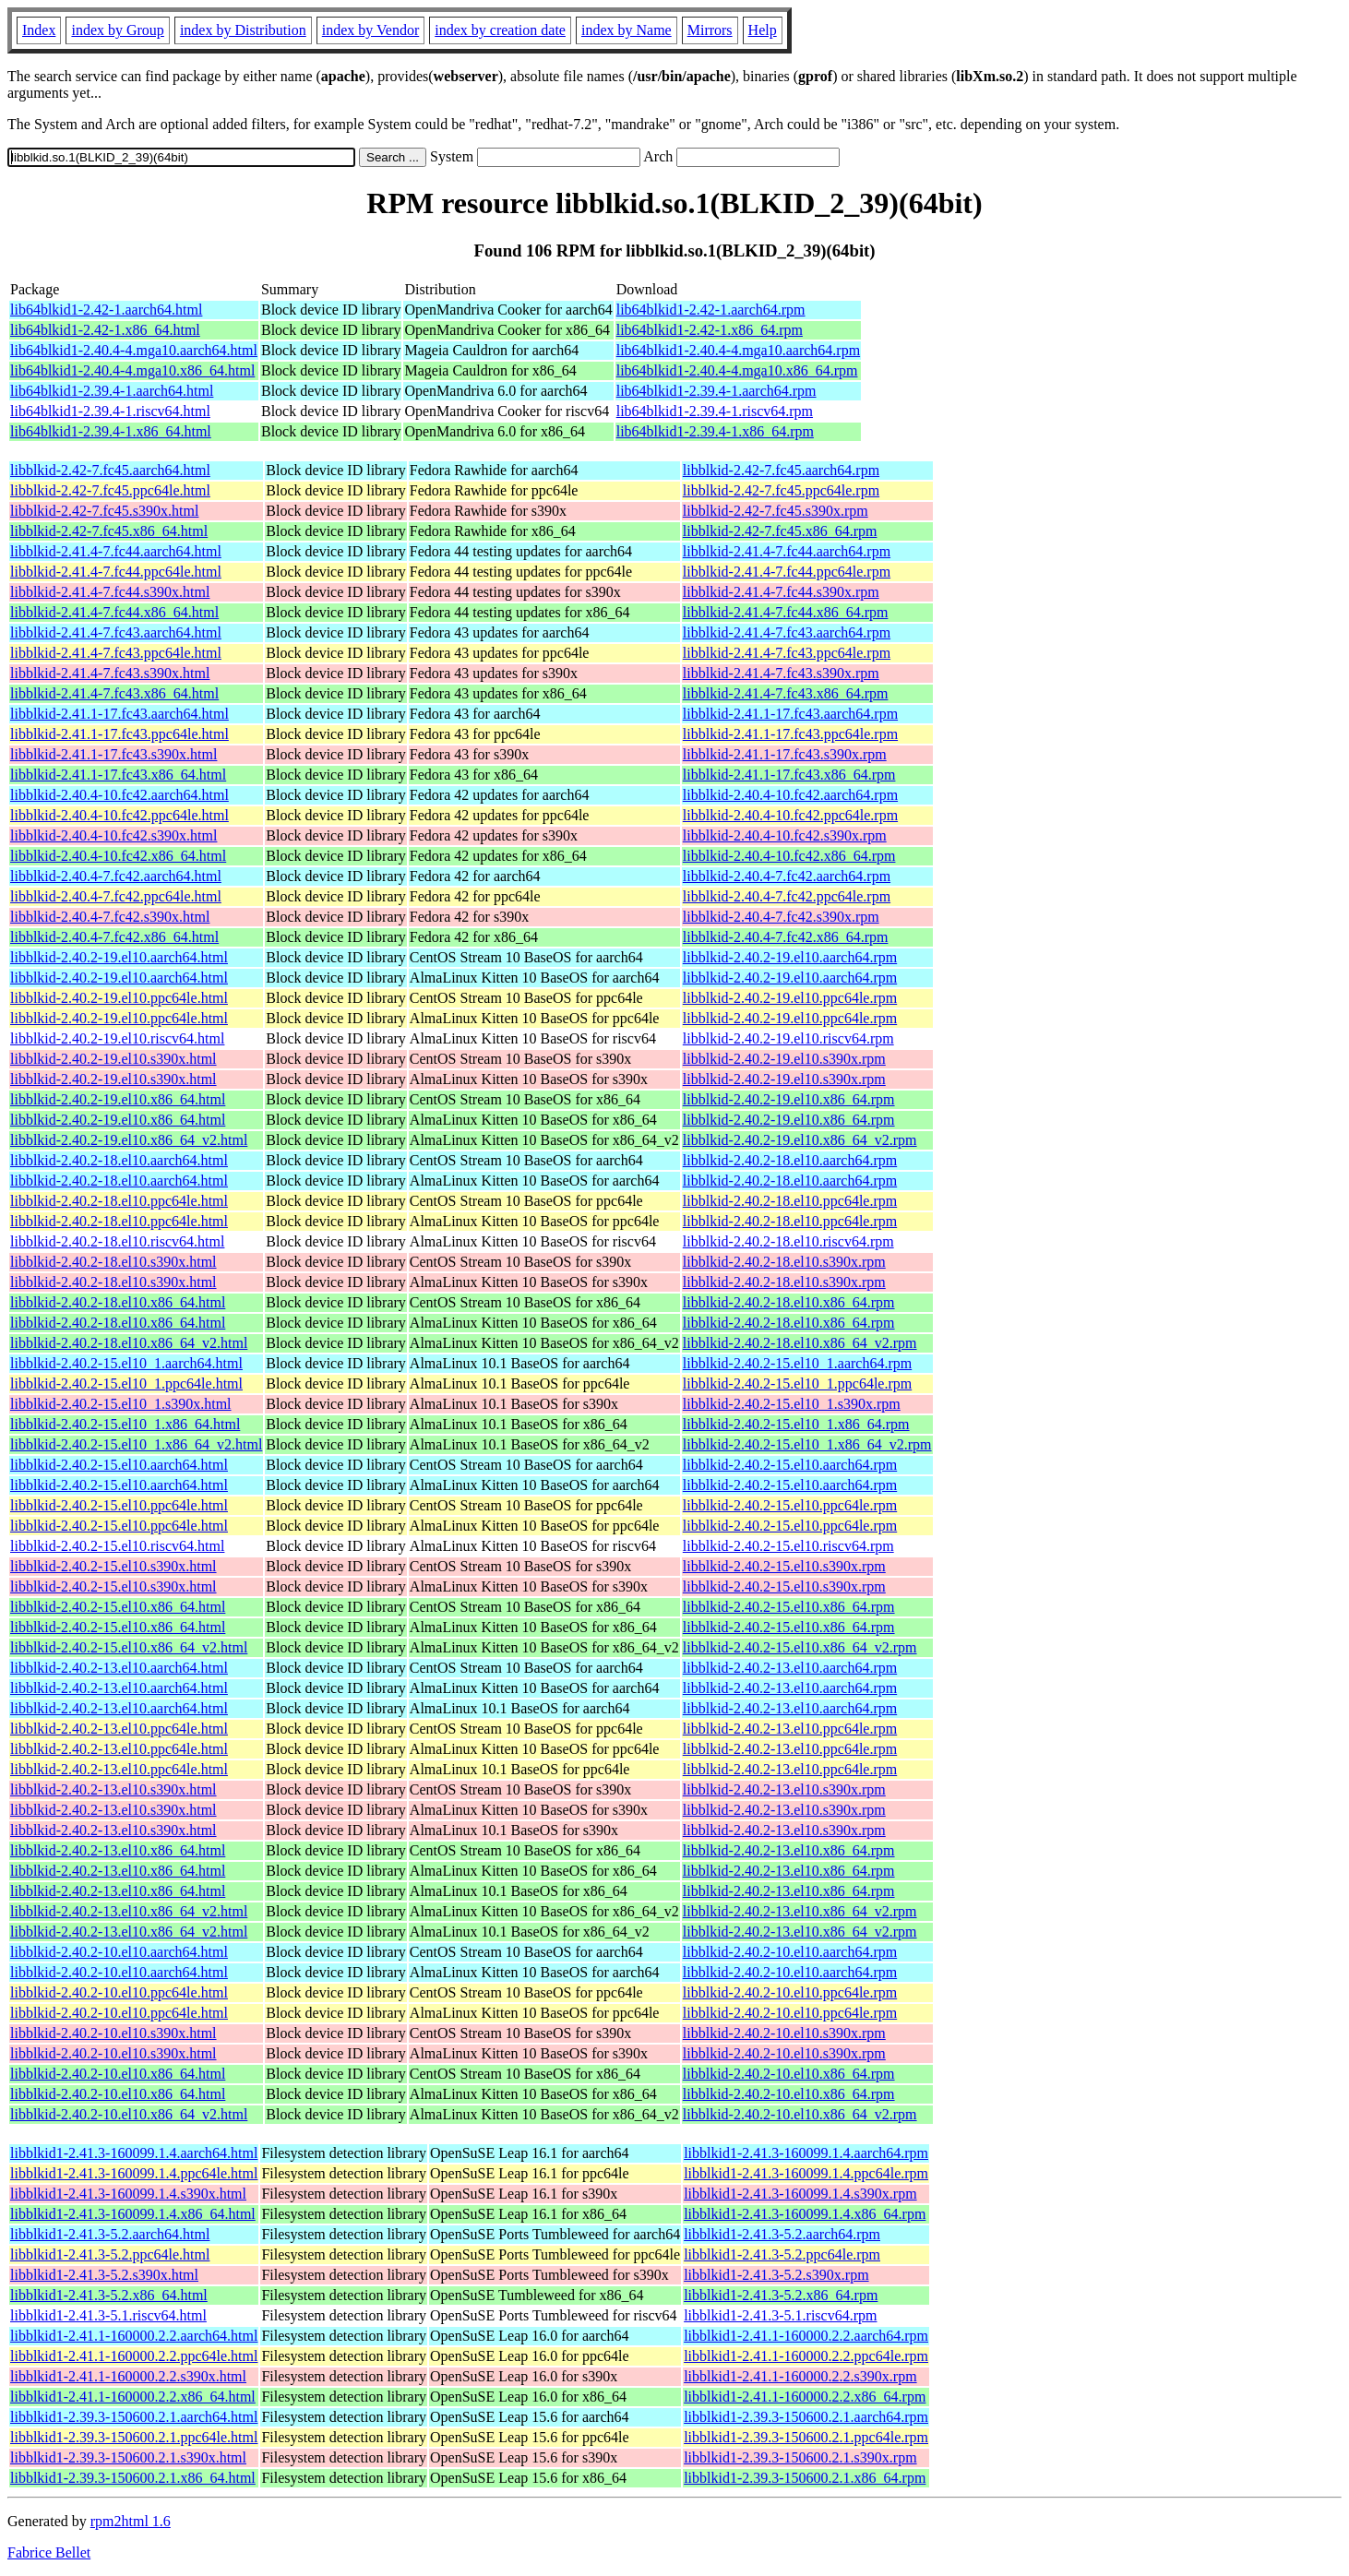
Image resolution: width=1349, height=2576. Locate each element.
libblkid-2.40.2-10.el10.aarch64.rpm (790, 1952)
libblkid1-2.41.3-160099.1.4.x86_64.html (133, 2214)
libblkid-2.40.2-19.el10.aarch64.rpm (790, 957)
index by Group (117, 30)
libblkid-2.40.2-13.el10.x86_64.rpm (789, 1850)
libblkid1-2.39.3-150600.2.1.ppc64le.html (133, 2437)
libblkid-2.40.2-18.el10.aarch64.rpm (790, 1160)
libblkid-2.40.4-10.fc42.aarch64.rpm (790, 795)
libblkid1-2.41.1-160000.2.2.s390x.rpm (800, 2376)
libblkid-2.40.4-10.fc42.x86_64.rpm (789, 856)
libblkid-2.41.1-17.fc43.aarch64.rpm (790, 714)
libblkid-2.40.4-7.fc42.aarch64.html (115, 876)
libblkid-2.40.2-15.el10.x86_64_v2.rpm (800, 1647)
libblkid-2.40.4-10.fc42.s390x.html (113, 835)
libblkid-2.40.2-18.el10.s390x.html (113, 1262)
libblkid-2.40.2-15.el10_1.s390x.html (121, 1404)
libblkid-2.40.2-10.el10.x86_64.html (117, 2073)
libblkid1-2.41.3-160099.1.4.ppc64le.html (133, 2173)
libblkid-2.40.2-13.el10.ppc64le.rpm (790, 1728)
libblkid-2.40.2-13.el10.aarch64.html (119, 1668)
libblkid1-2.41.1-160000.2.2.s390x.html (128, 2376)
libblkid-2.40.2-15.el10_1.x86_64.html (125, 1424)
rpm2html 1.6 (130, 2521)
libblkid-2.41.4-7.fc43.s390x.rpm (781, 673)
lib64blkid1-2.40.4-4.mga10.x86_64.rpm (737, 370)
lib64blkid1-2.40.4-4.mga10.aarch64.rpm (738, 350)
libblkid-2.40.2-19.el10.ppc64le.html (119, 998)
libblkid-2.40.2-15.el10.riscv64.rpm (788, 1546)
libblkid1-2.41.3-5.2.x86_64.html (109, 2295)
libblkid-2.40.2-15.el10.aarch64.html (119, 1465)
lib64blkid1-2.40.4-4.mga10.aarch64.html (133, 350)
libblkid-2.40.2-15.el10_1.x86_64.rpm (796, 1424)
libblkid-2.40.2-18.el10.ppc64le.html (119, 1201)
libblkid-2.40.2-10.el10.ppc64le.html (119, 1992)
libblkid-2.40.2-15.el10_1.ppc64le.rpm (797, 1383)
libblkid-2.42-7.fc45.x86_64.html (109, 531)
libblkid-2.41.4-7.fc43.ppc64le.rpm (786, 653)
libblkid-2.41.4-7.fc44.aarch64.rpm (786, 551)
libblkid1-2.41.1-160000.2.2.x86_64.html (133, 2396)
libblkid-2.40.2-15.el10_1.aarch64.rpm (797, 1363)
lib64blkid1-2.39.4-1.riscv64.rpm (714, 411)
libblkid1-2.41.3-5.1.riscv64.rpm (780, 2315)
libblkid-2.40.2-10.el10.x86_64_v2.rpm (800, 2114)
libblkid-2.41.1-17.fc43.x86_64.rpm (789, 774)
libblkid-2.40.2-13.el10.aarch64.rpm (790, 1668)
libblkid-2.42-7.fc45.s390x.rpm (775, 511)
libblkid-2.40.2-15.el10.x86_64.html (117, 1607)
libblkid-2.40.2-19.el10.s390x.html (113, 1059)
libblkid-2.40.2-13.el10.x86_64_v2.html (128, 1911)
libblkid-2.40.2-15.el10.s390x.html (113, 1566)
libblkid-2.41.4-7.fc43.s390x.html (109, 673)
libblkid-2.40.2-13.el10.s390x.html (113, 1789)
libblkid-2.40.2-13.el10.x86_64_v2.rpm (800, 1911)
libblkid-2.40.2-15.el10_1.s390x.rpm (792, 1404)
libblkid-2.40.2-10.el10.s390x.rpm (784, 2033)
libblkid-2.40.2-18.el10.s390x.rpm (784, 1262)
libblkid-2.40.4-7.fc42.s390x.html (109, 916)
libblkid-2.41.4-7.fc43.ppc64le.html (115, 653)
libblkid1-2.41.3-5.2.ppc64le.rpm (782, 2254)
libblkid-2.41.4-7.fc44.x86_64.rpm (786, 612)
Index (38, 30)
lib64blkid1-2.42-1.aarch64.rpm (711, 309)
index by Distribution (243, 30)
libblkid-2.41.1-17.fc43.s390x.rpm (785, 754)
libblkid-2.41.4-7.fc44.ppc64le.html (115, 571)
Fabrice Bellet (48, 2552)
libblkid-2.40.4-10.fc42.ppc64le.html (119, 815)
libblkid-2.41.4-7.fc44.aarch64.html (115, 551)
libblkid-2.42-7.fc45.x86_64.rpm (780, 531)
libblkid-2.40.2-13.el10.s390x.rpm (784, 1789)
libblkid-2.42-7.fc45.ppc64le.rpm (781, 490)
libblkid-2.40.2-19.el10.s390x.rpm (784, 1059)
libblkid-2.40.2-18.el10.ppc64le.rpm (790, 1201)
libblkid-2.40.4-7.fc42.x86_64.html (114, 937)
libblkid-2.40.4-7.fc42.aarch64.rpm (786, 876)
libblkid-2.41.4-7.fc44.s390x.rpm (781, 592)
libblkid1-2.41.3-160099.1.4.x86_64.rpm (804, 2214)
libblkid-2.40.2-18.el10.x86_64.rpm (789, 1302)
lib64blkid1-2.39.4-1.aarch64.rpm (716, 391)
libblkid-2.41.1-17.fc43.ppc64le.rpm (790, 734)
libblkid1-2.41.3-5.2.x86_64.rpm (780, 2295)
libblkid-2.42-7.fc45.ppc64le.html (110, 490)
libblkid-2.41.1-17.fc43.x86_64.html (118, 774)
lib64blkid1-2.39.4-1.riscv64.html (110, 411)
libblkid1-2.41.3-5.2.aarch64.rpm (782, 2234)
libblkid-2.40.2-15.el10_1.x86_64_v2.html (136, 1444)
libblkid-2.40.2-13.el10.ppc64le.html (119, 1728)
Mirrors (710, 30)
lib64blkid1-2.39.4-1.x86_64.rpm (715, 431)
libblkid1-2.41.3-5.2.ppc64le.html (109, 2254)
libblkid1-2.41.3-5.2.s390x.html (104, 2275)
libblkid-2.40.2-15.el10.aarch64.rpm (790, 1465)
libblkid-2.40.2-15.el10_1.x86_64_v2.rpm (807, 1444)
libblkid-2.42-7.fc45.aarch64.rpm (781, 470)
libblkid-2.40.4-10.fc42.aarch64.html (119, 795)
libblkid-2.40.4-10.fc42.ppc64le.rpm (790, 815)
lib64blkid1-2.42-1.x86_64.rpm (709, 330)
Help (762, 30)
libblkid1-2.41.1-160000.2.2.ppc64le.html (133, 2356)
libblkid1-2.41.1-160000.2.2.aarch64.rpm (806, 2335)
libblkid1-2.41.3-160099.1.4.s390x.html (128, 2193)
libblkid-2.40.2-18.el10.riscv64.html (117, 1241)
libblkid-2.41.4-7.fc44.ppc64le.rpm (786, 571)
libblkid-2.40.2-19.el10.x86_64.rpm (789, 1099)
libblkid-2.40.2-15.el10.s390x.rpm (784, 1566)
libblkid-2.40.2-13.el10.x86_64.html (117, 1850)
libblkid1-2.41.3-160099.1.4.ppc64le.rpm (806, 2173)
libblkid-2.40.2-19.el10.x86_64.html (117, 1099)
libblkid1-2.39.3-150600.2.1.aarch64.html (133, 2417)
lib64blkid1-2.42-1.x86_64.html (105, 330)
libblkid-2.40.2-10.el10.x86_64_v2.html (128, 2114)
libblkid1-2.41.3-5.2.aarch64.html (109, 2234)
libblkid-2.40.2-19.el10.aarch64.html (119, 957)
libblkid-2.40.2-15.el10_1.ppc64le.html (126, 1383)
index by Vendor (370, 30)
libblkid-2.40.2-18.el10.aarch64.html (119, 1160)
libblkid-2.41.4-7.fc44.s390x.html (109, 592)
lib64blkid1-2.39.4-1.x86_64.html (110, 431)
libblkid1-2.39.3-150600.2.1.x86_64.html (133, 2478)
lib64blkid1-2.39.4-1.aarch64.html (111, 391)
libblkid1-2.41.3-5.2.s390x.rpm (776, 2275)
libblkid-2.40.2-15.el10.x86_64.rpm (789, 1607)
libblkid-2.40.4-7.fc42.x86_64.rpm (786, 937)
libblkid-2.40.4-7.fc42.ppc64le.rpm (786, 896)
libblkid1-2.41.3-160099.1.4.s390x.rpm (800, 2193)
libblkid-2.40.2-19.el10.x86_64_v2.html (128, 1140)
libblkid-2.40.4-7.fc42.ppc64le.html (115, 896)
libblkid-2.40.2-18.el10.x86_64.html (117, 1302)
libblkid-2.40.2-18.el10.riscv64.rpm (788, 1241)
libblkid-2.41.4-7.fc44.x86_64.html (114, 612)
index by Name (626, 30)
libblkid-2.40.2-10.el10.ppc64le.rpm (790, 1992)
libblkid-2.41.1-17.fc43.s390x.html (113, 754)
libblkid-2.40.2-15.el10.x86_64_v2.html (128, 1647)
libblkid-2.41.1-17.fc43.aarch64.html (119, 714)
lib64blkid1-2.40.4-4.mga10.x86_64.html (132, 370)
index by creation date (500, 30)
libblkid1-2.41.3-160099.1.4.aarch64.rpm (806, 2153)
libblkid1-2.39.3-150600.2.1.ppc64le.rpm (806, 2437)
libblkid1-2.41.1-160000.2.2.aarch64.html (133, 2335)
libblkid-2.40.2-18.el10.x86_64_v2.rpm (800, 1343)
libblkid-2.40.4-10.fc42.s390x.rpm (785, 835)
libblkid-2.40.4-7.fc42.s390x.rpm (781, 916)
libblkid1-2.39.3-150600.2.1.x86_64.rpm (804, 2478)
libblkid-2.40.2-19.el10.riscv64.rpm (788, 1038)
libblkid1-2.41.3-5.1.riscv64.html (108, 2315)
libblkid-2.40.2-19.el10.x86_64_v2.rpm (800, 1140)
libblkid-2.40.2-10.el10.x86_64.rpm (789, 2073)
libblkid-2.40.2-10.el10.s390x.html (113, 2033)
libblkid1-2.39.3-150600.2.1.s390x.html (128, 2457)
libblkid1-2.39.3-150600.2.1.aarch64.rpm (806, 2417)
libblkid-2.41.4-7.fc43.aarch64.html (115, 632)
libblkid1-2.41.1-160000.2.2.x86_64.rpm (804, 2396)
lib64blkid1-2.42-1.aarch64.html (106, 309)
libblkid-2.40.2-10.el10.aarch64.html (119, 1952)
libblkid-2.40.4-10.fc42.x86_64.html (118, 856)
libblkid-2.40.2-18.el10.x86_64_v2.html (128, 1343)
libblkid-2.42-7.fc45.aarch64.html (110, 470)
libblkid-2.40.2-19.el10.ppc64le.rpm (790, 998)
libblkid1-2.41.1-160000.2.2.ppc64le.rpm (806, 2356)
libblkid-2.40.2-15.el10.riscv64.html (117, 1546)
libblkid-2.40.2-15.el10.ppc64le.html (119, 1505)
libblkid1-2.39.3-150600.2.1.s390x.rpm (800, 2457)
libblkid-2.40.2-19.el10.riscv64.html (117, 1038)
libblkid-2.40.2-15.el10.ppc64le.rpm (790, 1505)
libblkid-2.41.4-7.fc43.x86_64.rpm (786, 693)
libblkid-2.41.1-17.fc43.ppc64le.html (119, 734)
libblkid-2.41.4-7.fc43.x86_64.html (114, 693)
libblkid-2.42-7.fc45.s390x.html (104, 511)
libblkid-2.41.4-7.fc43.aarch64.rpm (786, 632)
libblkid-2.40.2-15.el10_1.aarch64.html (126, 1363)
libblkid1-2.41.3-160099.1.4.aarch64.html (133, 2153)
